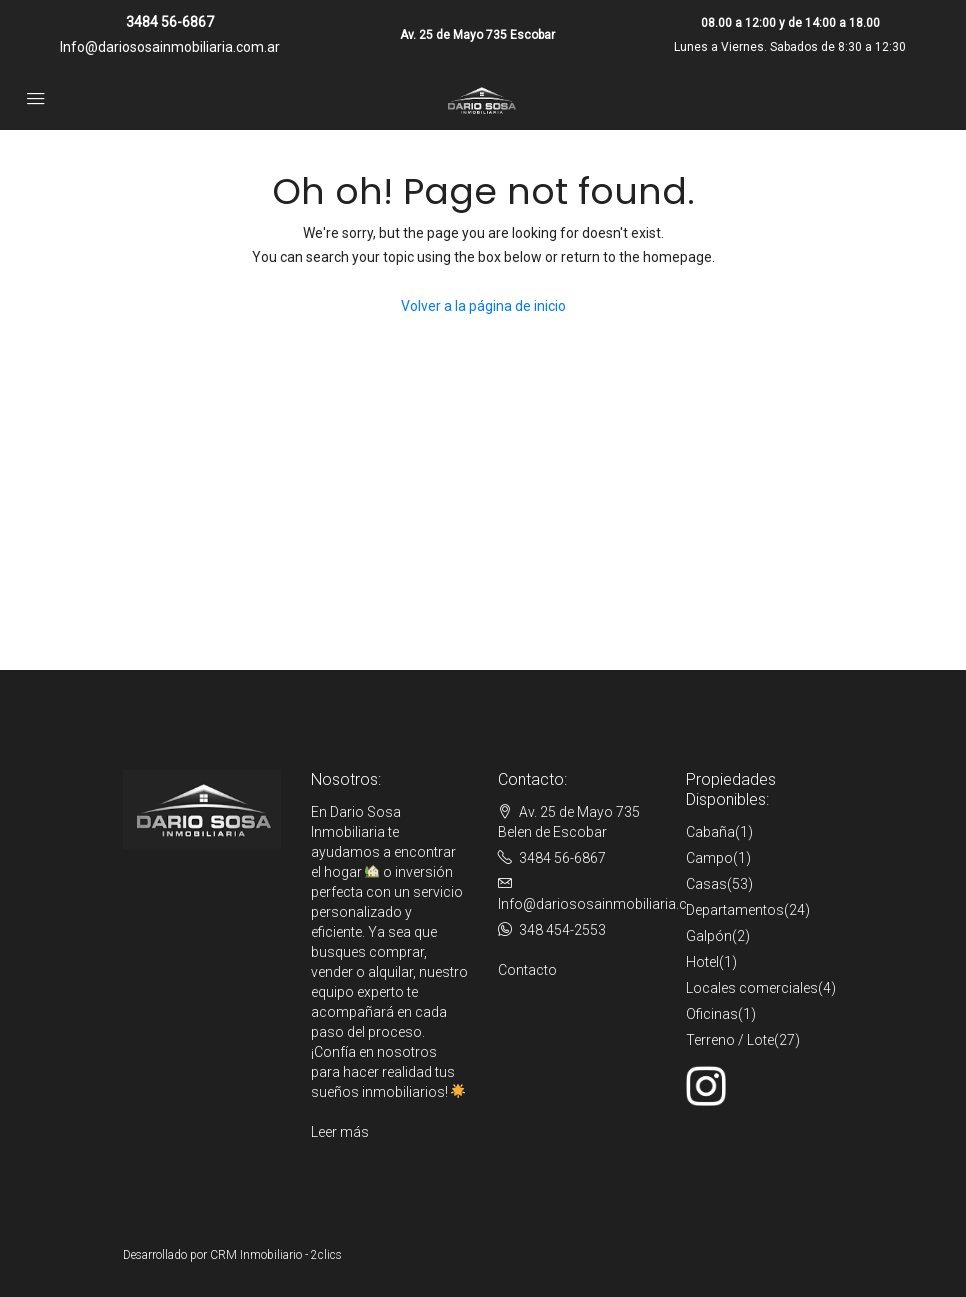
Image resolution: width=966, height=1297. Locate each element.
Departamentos (735, 910)
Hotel (702, 962)
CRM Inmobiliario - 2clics (276, 1255)
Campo (709, 858)
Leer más (340, 1132)
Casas (706, 884)
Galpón (709, 936)
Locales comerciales (752, 988)
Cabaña (710, 832)
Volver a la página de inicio (483, 306)
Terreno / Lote (730, 1040)
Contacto (527, 970)
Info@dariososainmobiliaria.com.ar (170, 47)
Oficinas (712, 1014)
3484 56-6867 (170, 22)
